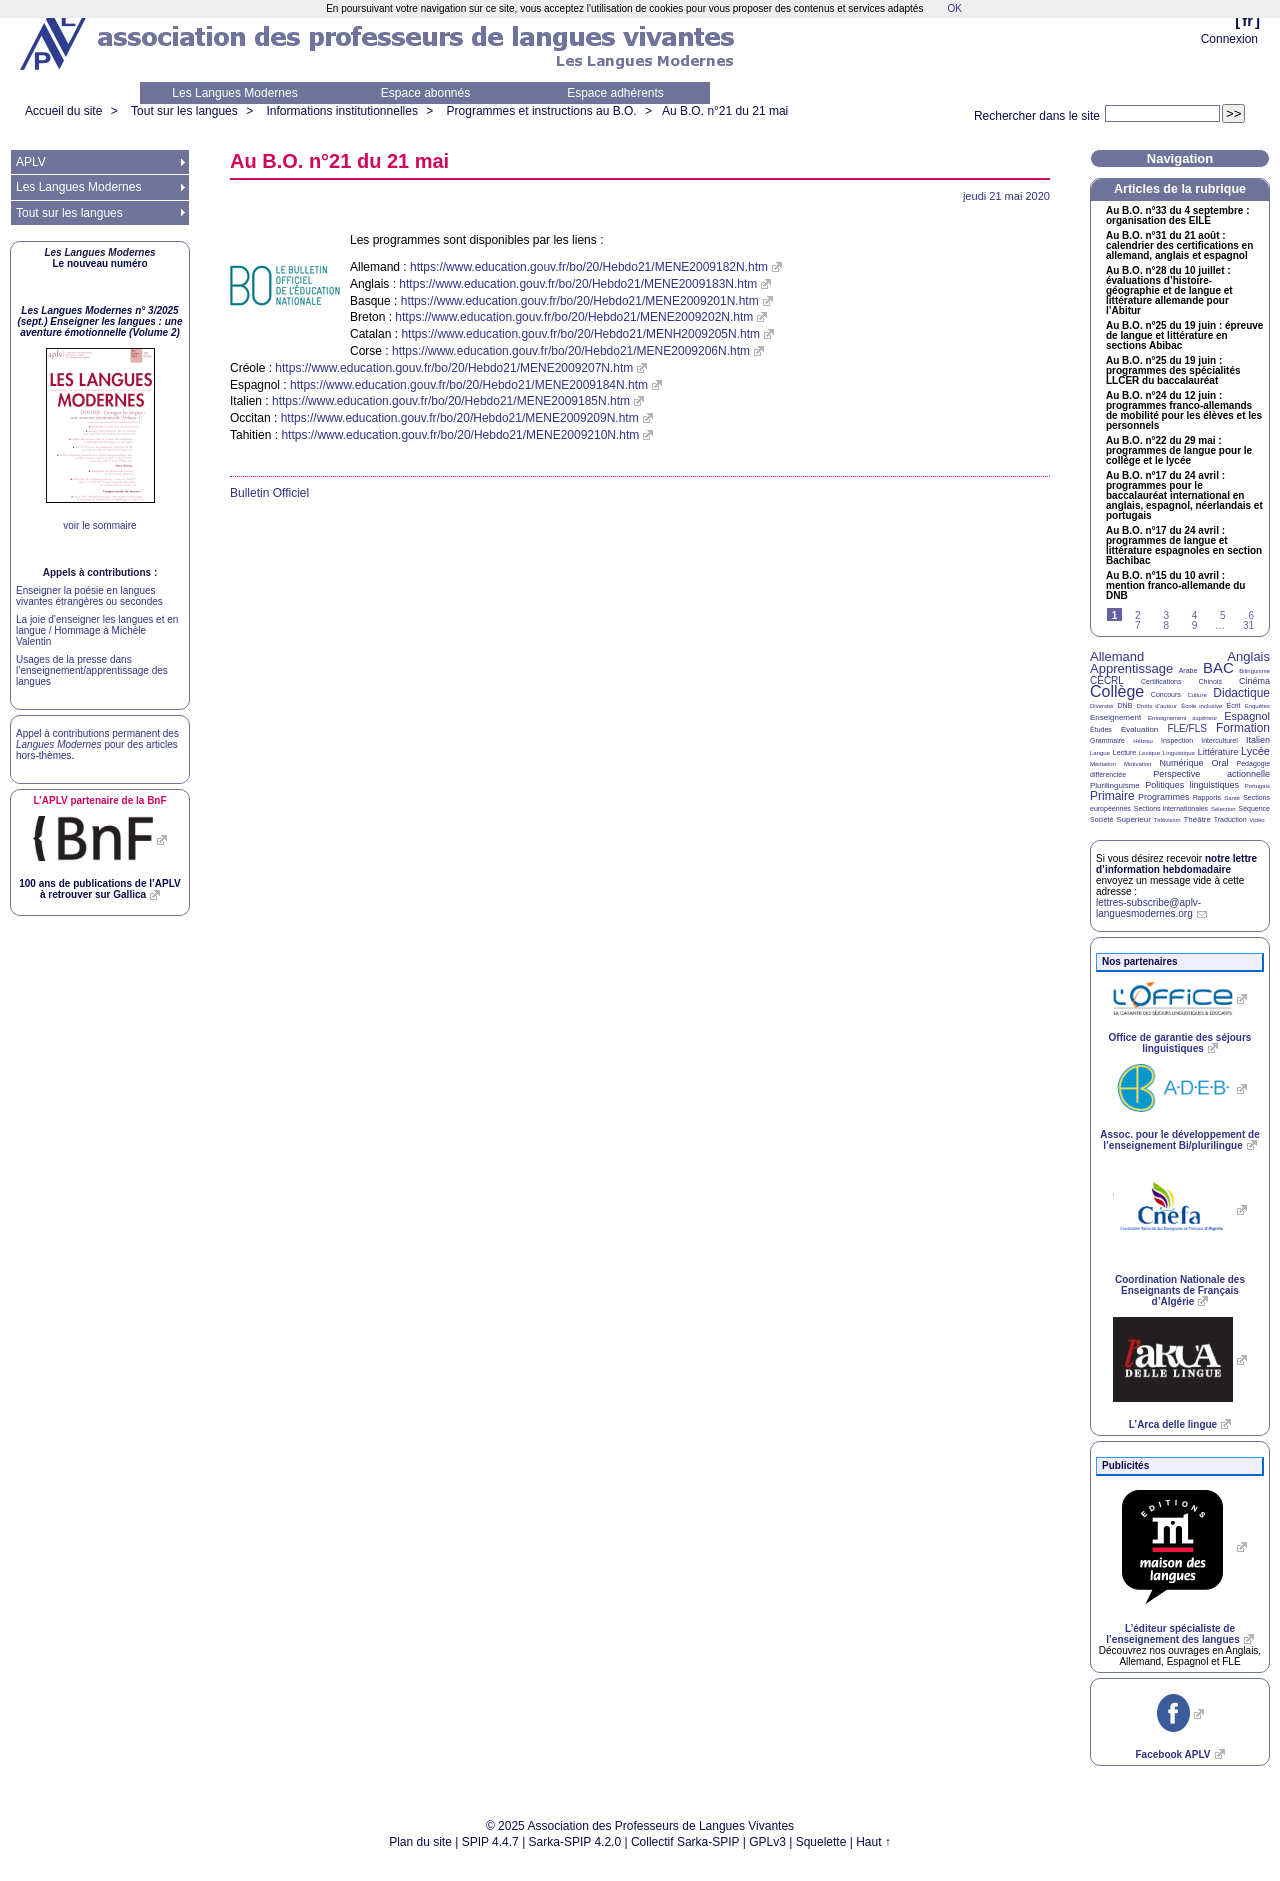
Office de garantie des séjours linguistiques (1180, 1043)
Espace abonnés (425, 93)
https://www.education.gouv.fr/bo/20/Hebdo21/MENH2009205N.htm (580, 334)
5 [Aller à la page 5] (1223, 615)
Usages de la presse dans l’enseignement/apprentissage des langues (92, 670)
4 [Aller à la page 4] (1195, 615)
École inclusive (1201, 706)
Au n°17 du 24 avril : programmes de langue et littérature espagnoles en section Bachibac (1184, 546)
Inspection (1177, 740)
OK (954, 8)
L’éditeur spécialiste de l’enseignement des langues (1172, 1634)
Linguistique (1179, 753)
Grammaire (1107, 740)
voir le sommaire (99, 525)
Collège (1117, 691)
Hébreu (1143, 741)
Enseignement (1115, 717)
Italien (1258, 740)
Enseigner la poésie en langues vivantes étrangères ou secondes (89, 596)
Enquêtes (1257, 706)
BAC (1218, 667)
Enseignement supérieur (1182, 718)
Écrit (1233, 705)
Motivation (1137, 764)
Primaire (1112, 796)
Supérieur (1133, 819)
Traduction (1230, 819)
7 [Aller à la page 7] (1138, 625)
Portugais (1257, 786)
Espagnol (1247, 716)
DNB (1125, 705)
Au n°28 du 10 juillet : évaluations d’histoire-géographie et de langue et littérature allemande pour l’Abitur (1169, 291)
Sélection (1223, 809)
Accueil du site (63, 111)
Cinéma (1254, 681)
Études (1101, 729)
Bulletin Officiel (269, 493)
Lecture (1124, 752)
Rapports (1207, 797)
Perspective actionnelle (1211, 774)
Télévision (1167, 820)
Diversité (1101, 706)
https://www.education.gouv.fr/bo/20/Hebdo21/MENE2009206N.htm (571, 351)
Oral (1220, 763)
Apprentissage (1131, 668)
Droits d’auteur (1157, 706)
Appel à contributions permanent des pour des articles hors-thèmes (97, 744)
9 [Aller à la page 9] (1195, 625)
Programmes (1164, 797)
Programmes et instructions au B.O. (542, 111)
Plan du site (420, 1842)
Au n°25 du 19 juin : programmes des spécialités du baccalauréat (1173, 371)
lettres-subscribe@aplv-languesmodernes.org (1148, 908)
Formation (1243, 728)
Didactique (1241, 693)
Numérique (1181, 763)
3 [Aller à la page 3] (1166, 615)
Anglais (1248, 656)
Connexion (1229, 39)
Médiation (1103, 764)
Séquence (1254, 808)
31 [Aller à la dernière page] (1248, 625)
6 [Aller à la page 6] (1251, 615)
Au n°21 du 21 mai (725, 111)
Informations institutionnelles (341, 111)
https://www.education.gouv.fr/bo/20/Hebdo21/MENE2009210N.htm (460, 435)
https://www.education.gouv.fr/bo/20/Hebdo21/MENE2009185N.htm (451, 401)
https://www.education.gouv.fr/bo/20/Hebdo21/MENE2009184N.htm (469, 385)
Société (1101, 819)
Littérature (1218, 752)
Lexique (1149, 753)
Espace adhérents (615, 93)
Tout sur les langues (184, 111)
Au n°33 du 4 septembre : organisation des (1177, 216)
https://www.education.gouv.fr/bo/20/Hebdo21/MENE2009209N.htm (460, 418)
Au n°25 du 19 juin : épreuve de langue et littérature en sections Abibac (1184, 336)
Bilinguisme (1254, 671)
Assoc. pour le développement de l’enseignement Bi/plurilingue (1179, 1140)
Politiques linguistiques (1192, 785)
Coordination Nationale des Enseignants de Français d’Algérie (1180, 1290)
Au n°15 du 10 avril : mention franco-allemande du (1175, 586)
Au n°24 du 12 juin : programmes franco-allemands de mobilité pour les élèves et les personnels (1184, 411)
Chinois (1210, 681)
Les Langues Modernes (234, 93)
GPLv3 (767, 1842)
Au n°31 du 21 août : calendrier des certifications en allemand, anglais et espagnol (1179, 246)
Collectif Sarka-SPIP (685, 1842)
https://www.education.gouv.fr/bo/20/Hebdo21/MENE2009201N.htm (580, 301)
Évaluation (1139, 729)
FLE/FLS (1186, 728)
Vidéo (1256, 820)
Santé (1232, 798)
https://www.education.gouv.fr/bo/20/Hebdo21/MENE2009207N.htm (454, 368)
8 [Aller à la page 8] (1166, 625)
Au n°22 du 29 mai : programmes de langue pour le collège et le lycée (1179, 451)
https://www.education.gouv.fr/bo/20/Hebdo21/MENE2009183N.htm (578, 284)
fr (1247, 20)
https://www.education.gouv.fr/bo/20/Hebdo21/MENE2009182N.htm (589, 267)
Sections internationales (1171, 808)
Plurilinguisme (1115, 785)
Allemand (1117, 656)
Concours (1166, 694)
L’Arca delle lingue (1173, 1424)
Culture (1196, 695)
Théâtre (1197, 819)
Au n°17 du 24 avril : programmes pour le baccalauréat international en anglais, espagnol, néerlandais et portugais (1184, 496)
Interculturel (1219, 740)
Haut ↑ (873, 1842)
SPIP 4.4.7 (490, 1842)
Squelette (821, 1842)
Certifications (1161, 681)
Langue (1100, 753)
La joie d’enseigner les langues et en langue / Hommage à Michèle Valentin (97, 630)
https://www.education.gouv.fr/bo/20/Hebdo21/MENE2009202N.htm (574, 317)
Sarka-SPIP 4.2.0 (575, 1842)
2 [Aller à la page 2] (1138, 615)
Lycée (1255, 751)
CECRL (1107, 680)
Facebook (1172, 1754)
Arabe (1188, 670)
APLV (31, 162)
